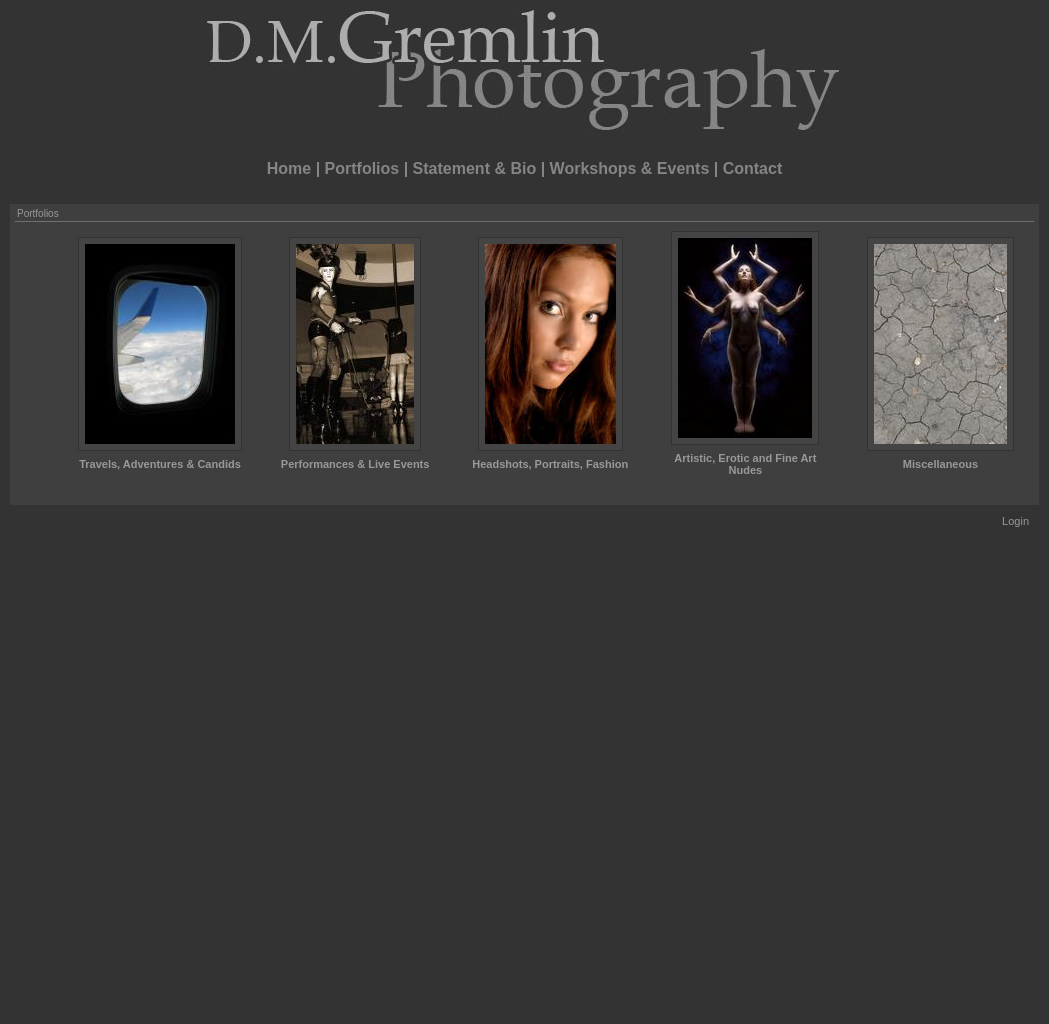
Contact (753, 168)
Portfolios (362, 168)
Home (289, 168)
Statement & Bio (475, 168)
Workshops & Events (630, 168)
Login (1015, 521)
